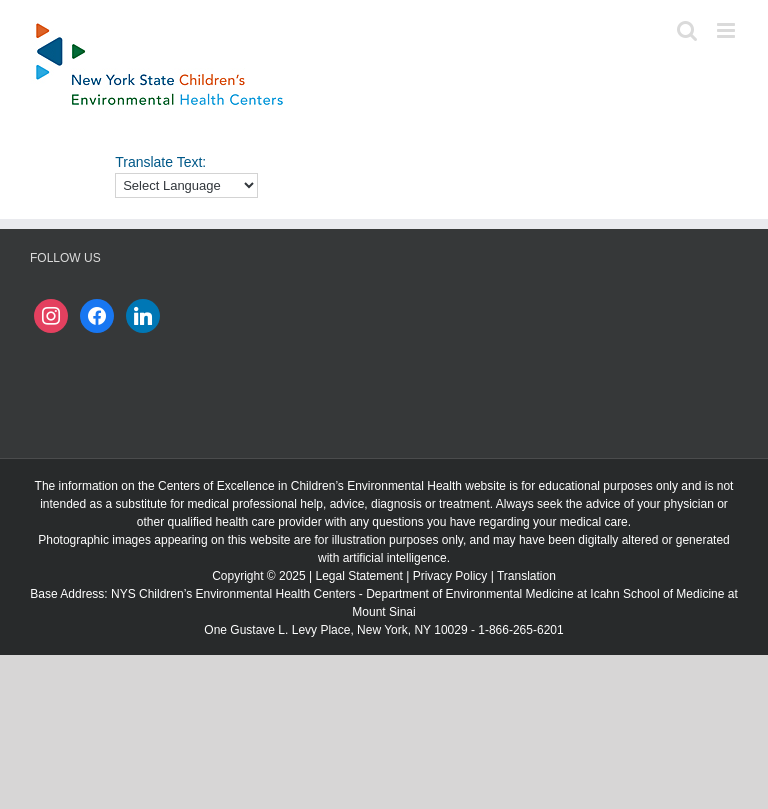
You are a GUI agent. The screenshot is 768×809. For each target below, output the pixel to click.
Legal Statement (358, 576)
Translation (526, 576)
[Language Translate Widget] (186, 185)
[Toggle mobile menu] (727, 30)
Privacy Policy (450, 576)
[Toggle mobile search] (687, 30)
